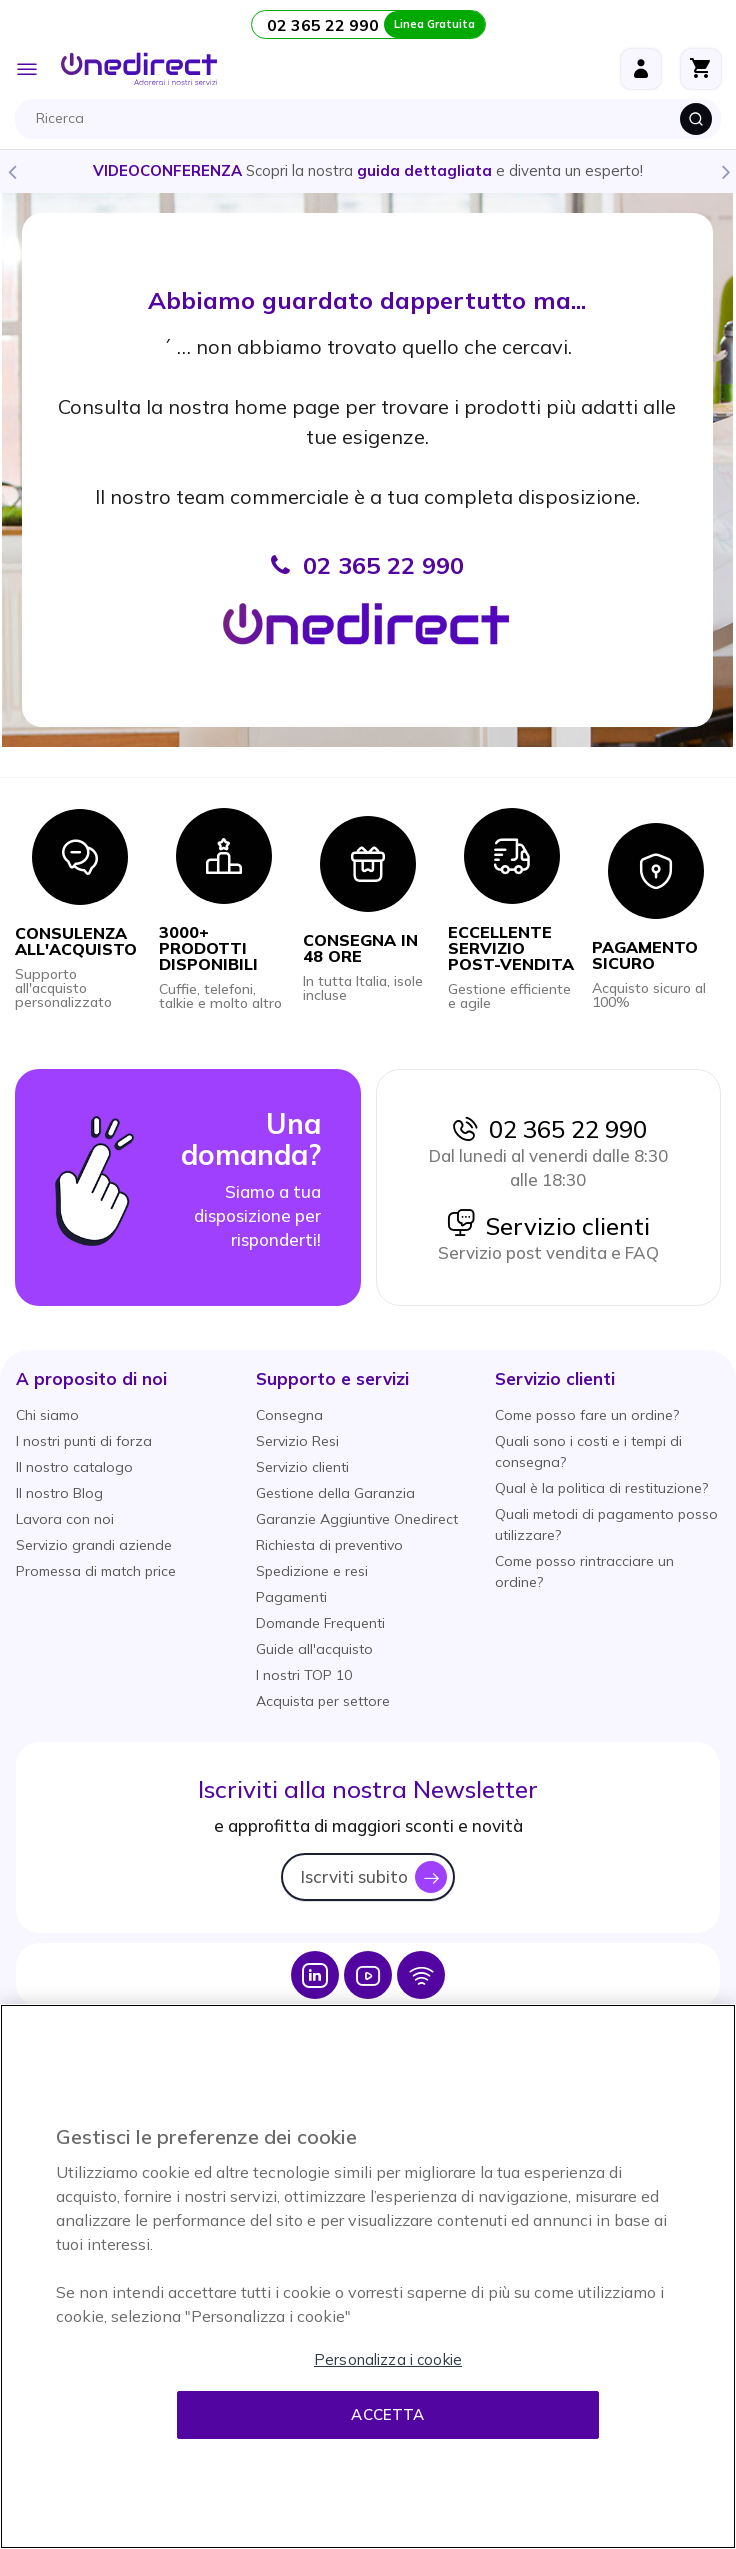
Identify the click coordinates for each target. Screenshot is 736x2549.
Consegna (289, 1415)
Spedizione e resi (312, 1571)
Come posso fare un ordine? (587, 1415)
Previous (11, 171)
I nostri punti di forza (84, 1441)
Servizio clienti (548, 1226)
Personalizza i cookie (388, 2359)
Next (725, 171)
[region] (368, 2276)
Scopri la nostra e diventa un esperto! (368, 170)
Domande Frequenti (320, 1623)
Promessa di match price (96, 1571)
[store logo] (139, 69)
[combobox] (373, 119)
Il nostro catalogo (74, 1467)
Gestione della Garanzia (335, 1493)
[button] (91, 1378)
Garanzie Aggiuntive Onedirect (357, 1519)
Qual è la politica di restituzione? (601, 1488)
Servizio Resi (297, 1441)
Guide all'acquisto (314, 1649)
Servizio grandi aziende (94, 1545)
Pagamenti (291, 1597)
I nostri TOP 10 (304, 1675)
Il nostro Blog (59, 1493)
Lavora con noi (65, 1519)
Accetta (387, 2414)
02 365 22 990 (548, 1129)
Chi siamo (47, 1415)
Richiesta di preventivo (329, 1545)
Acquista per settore (323, 1701)
